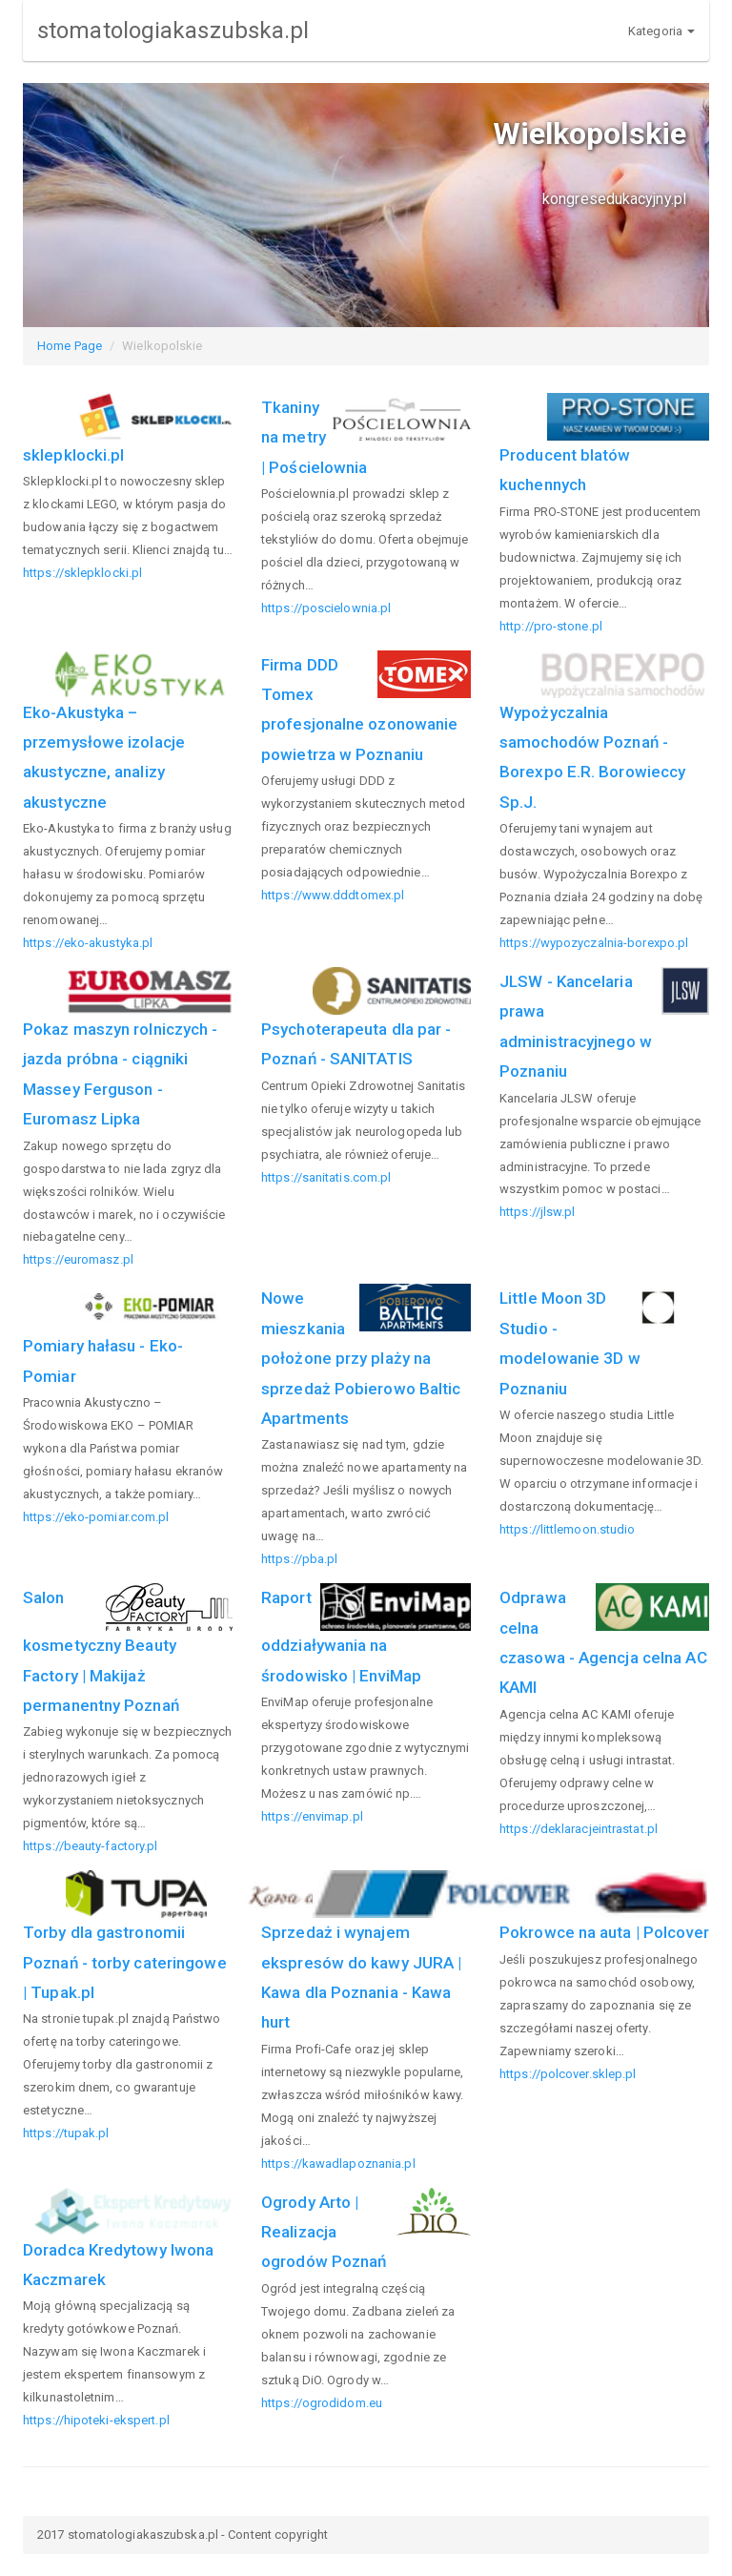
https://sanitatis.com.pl (326, 1177)
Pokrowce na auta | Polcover (604, 1932)
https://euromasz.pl (78, 1259)
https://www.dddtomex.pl (332, 895)
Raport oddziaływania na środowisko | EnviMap (341, 1636)
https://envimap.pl (312, 1816)
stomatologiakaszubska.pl (173, 30)
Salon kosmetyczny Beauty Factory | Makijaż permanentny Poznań (101, 1651)
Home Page (69, 346)
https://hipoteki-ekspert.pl (96, 2420)
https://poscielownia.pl (326, 608)
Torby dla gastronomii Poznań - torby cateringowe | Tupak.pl (125, 1962)
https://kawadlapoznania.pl (338, 2163)
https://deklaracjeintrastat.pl (578, 1829)
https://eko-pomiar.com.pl (96, 1517)
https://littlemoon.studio (567, 1529)
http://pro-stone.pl (550, 626)
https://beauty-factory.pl (90, 1846)
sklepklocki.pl (73, 454)
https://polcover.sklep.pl (568, 2074)
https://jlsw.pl (537, 1212)
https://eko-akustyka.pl (87, 943)
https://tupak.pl (66, 2133)
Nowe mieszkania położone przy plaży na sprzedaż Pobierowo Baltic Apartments (361, 1358)
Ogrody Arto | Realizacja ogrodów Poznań (323, 2232)
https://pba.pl (299, 1559)
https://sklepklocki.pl (82, 573)
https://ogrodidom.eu (321, 2403)
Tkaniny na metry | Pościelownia (314, 437)
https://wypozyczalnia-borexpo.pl (593, 943)
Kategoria (661, 31)
